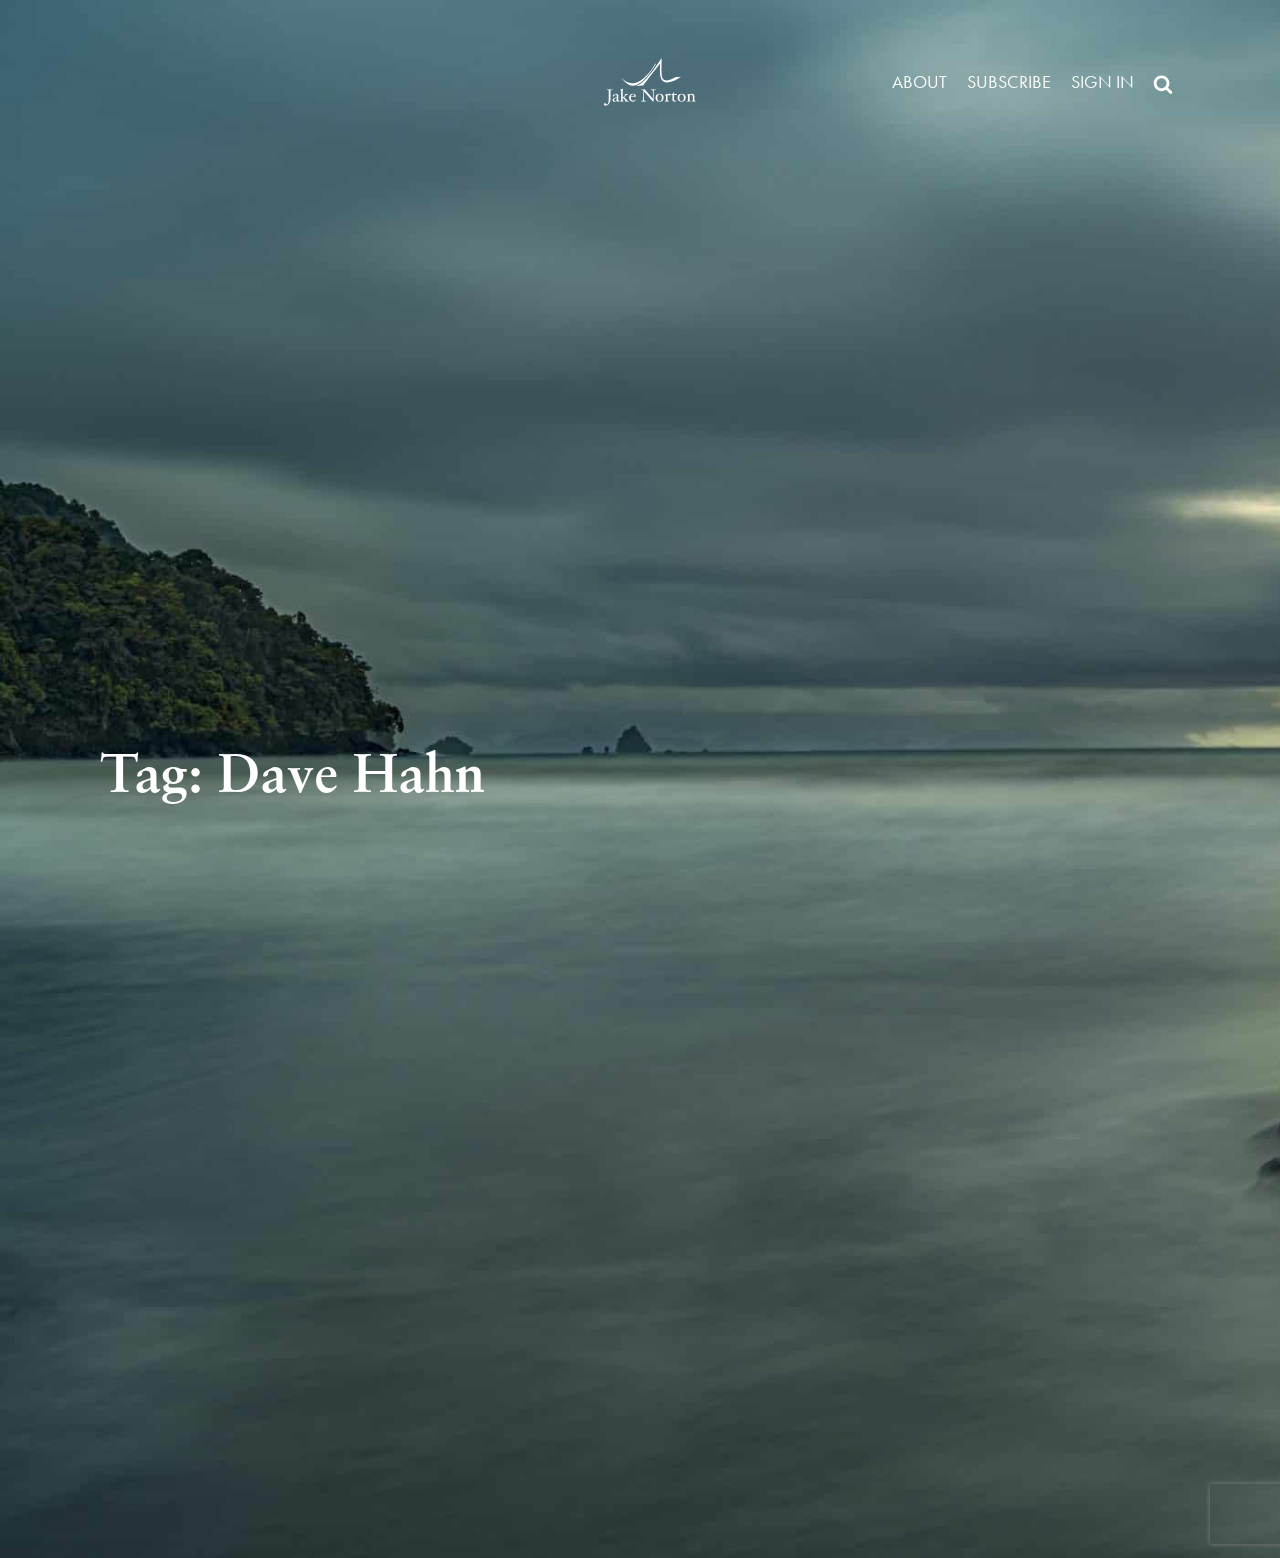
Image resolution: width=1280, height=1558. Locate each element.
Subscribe (1009, 81)
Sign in (1102, 81)
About (919, 81)
